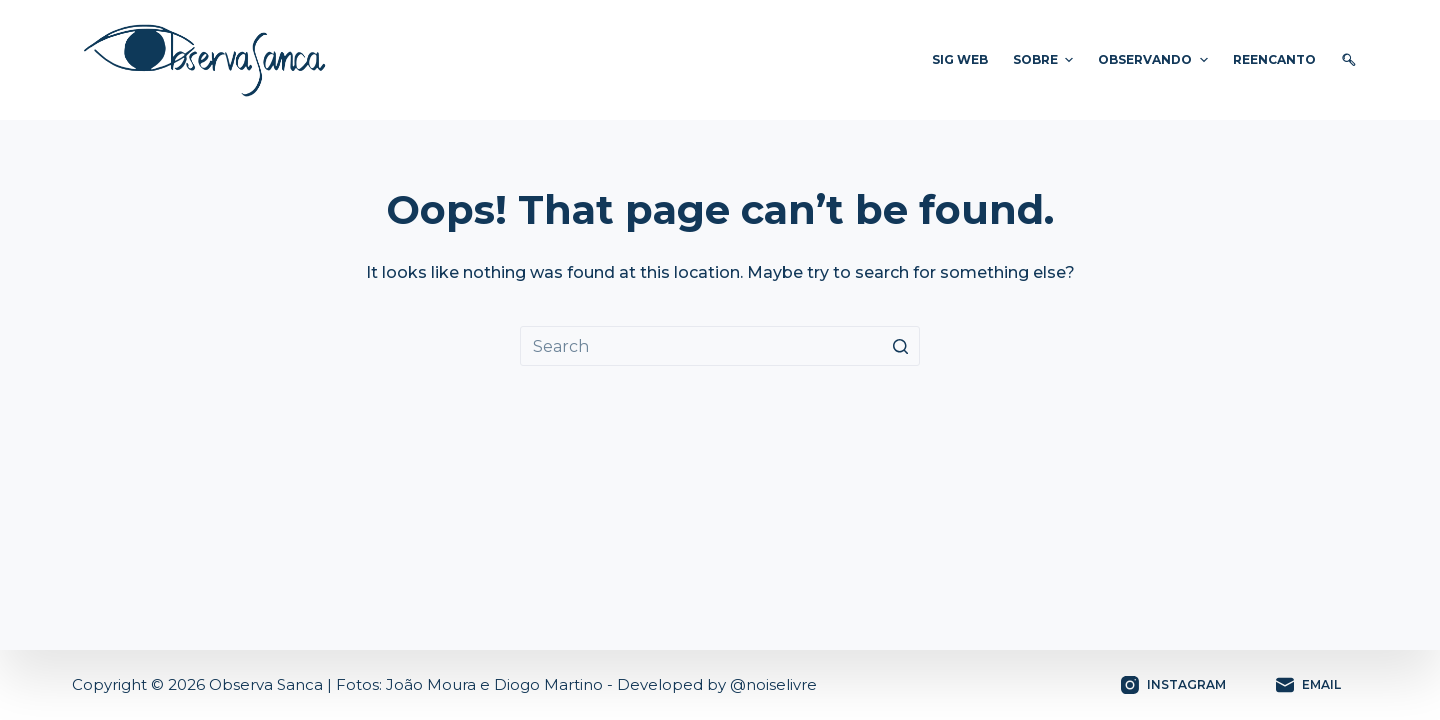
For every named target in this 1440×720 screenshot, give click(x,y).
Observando (1155, 60)
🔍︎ (1348, 59)
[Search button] (900, 346)
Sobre (1045, 60)
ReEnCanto (1274, 59)
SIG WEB (960, 59)
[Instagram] (1173, 685)
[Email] (1308, 685)
